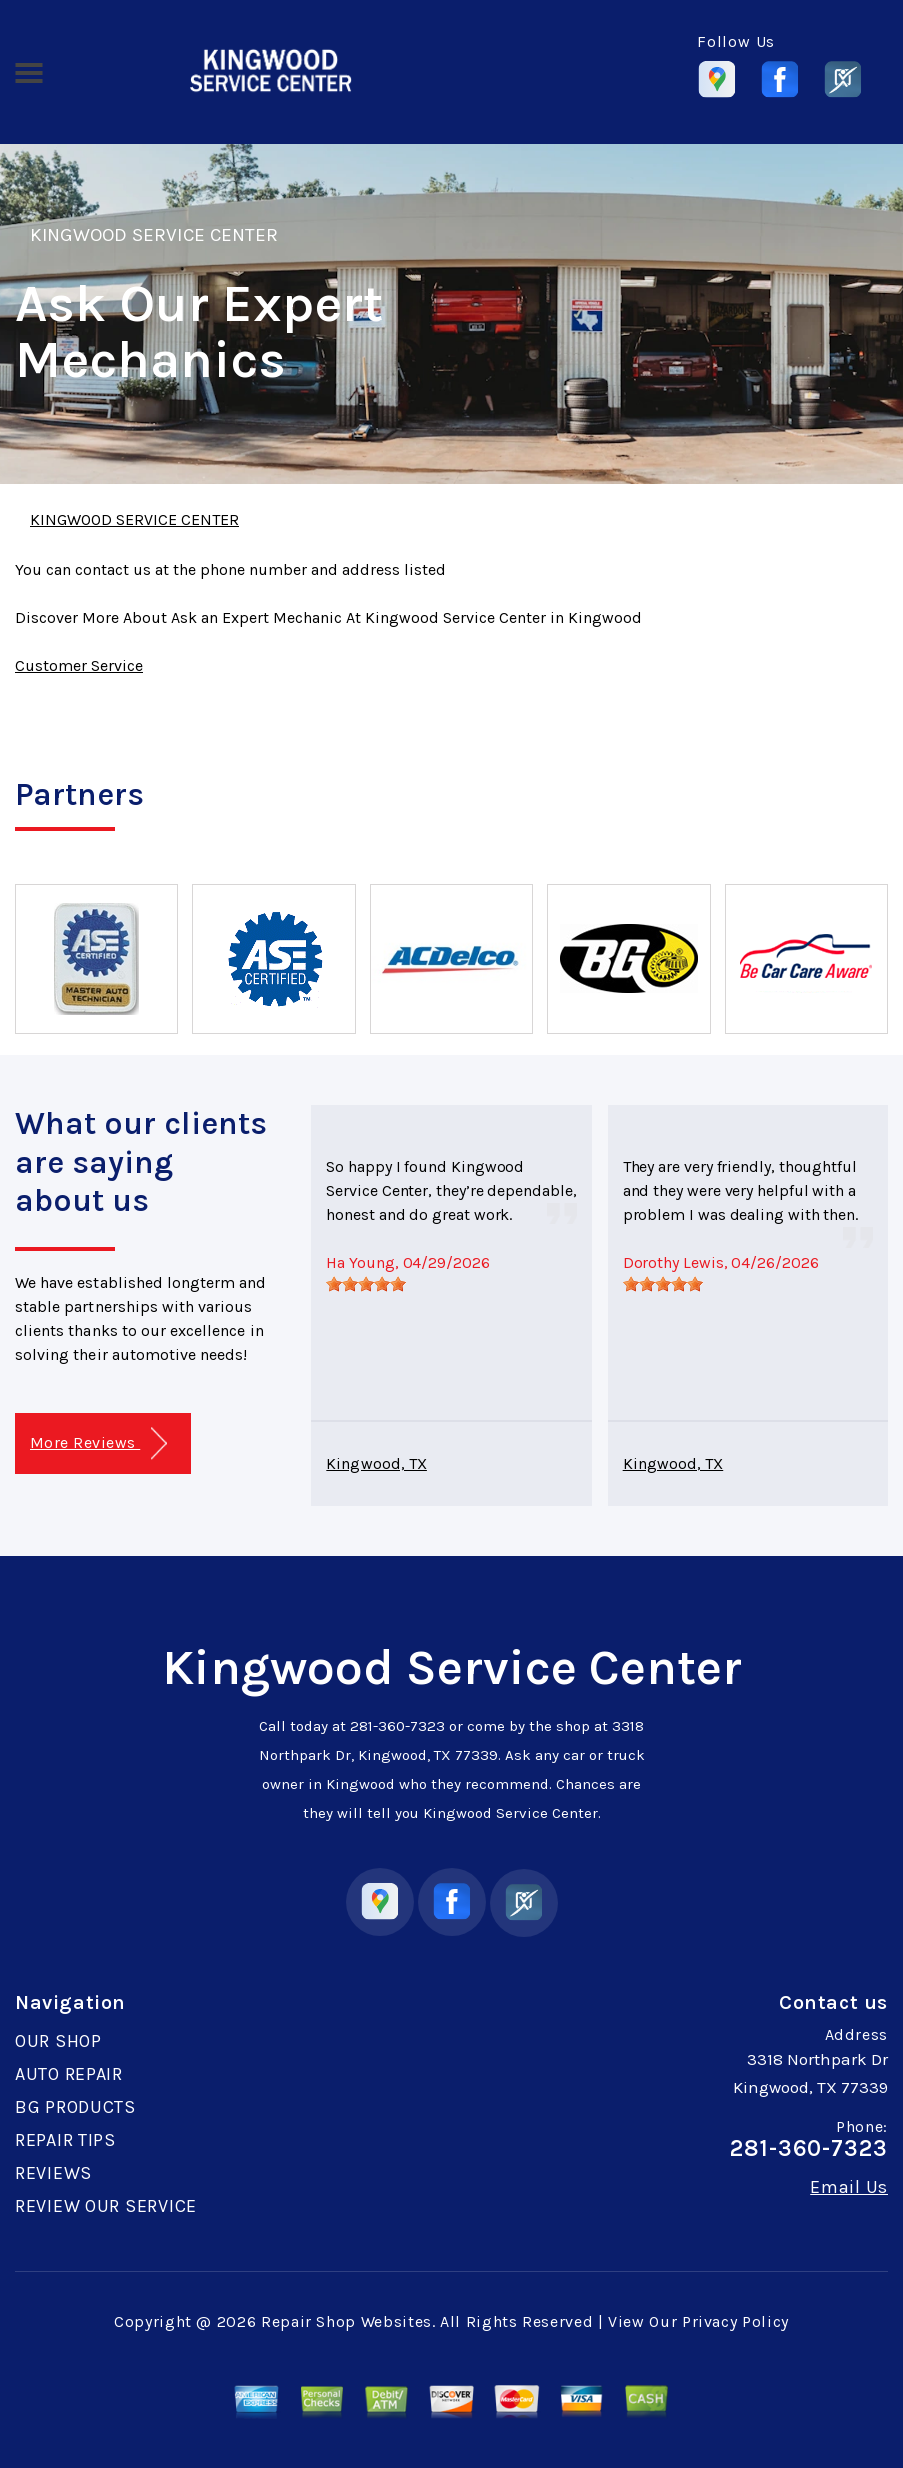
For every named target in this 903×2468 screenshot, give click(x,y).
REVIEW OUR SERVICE (106, 2206)
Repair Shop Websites (346, 2321)
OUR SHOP (58, 2041)
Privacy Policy (735, 2321)
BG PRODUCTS (75, 2107)
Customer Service (79, 665)
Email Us (849, 2187)
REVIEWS (53, 2173)
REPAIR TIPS (65, 2140)
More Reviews (98, 1443)
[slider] (366, 1284)
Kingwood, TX (376, 1463)
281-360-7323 (397, 1726)
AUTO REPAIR (69, 2074)
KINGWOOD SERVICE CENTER (154, 235)
